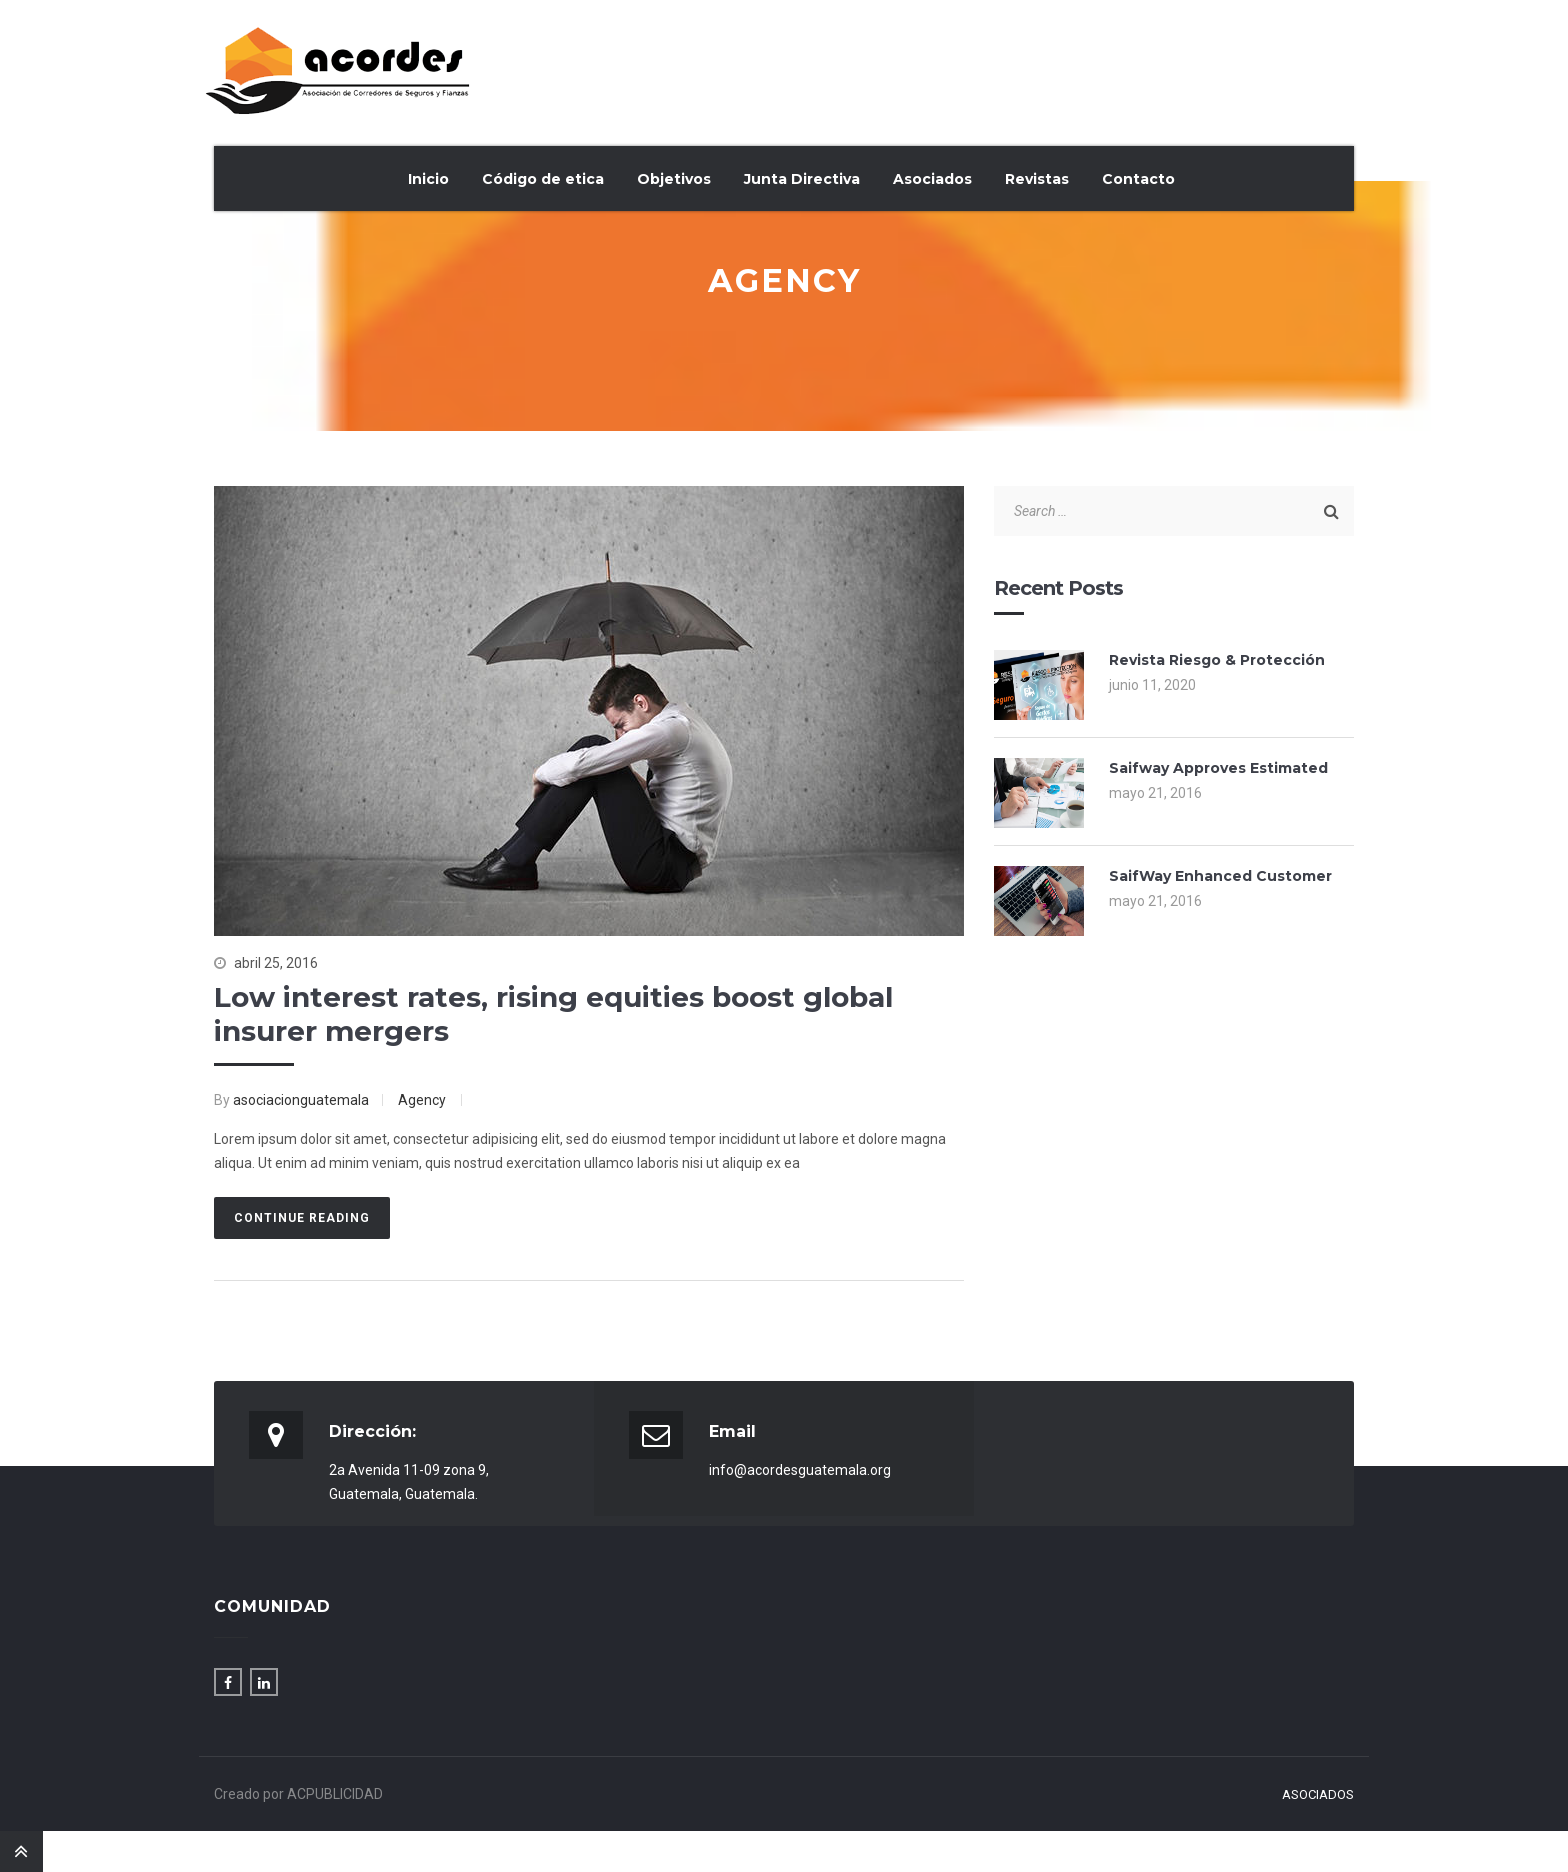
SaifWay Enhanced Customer (1220, 876)
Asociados (932, 179)
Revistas (1037, 179)
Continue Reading (302, 1218)
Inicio (428, 179)
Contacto (1138, 179)
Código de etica (543, 179)
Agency (422, 1100)
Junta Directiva (802, 179)
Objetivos (674, 179)
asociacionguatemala (301, 1100)
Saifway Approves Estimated (1218, 768)
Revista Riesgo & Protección (1217, 660)
